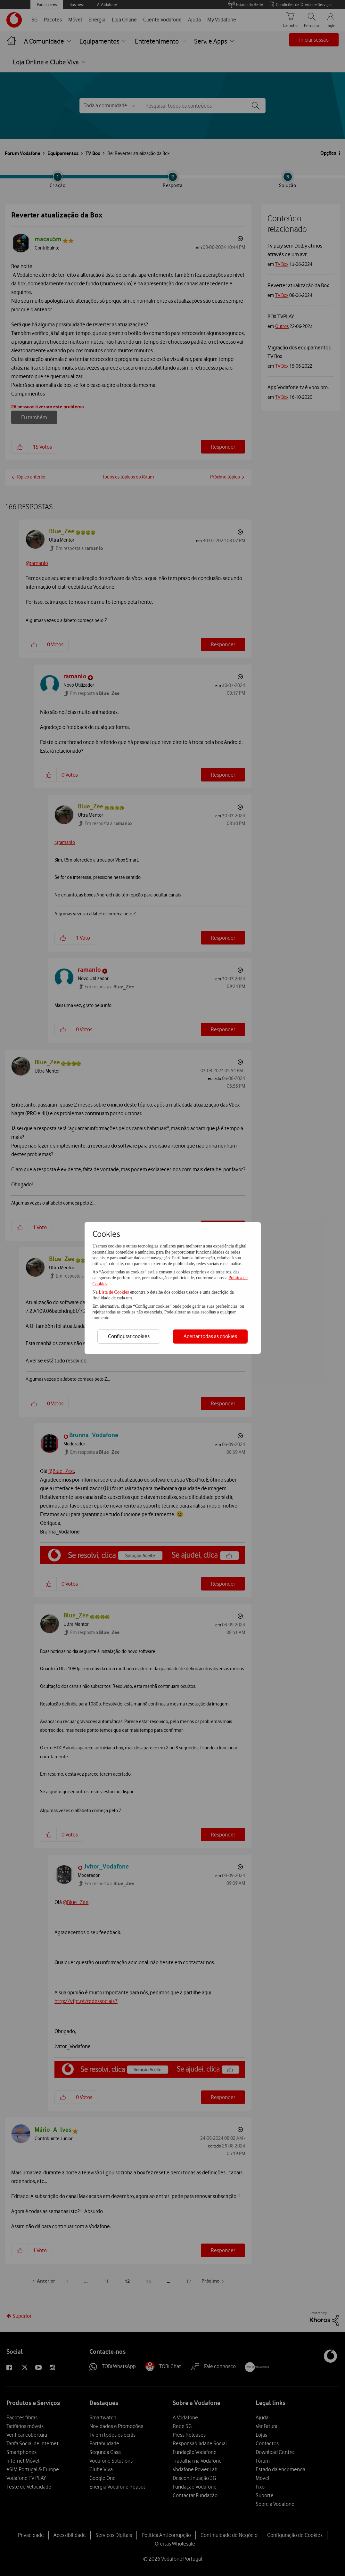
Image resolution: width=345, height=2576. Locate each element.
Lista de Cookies (114, 1292)
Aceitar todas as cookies (210, 1336)
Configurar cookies (129, 1336)
